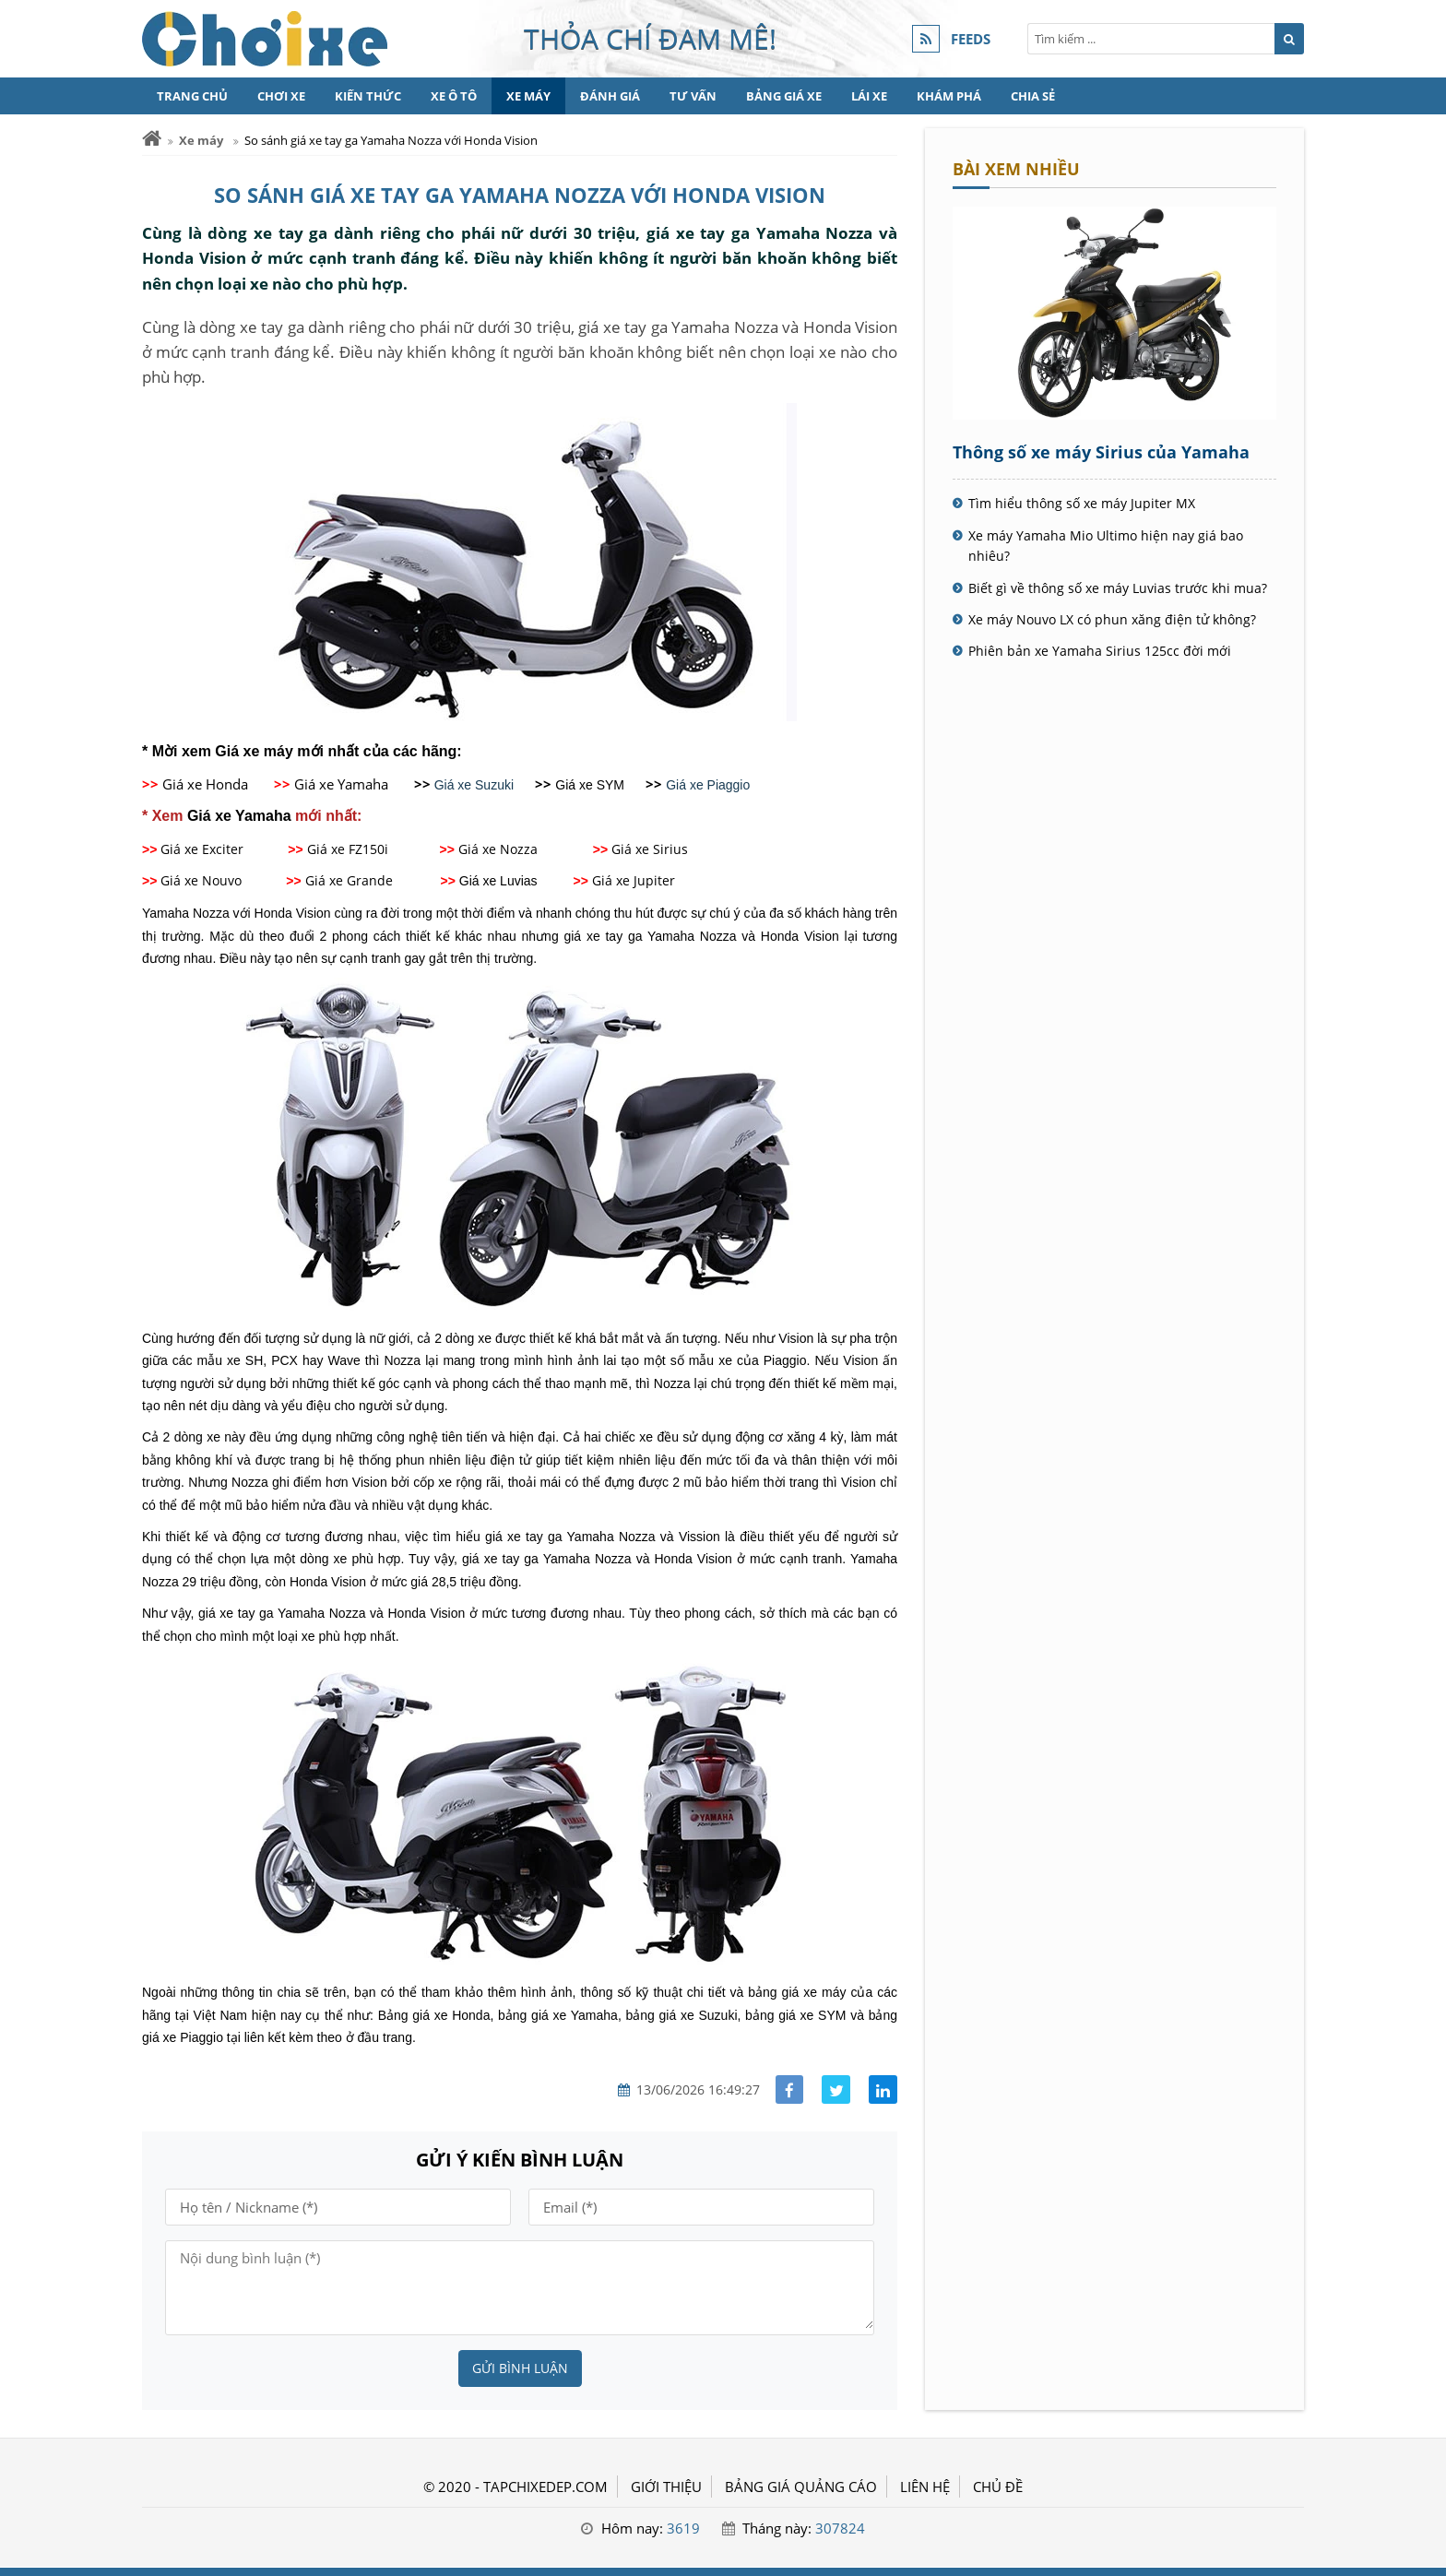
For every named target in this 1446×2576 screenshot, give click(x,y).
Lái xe (869, 96)
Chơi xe (281, 96)
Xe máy (528, 96)
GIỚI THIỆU (666, 2486)
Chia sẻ (1033, 96)
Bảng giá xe (784, 96)
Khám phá (949, 96)
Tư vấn (693, 96)
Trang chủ (192, 96)
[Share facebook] (790, 2089)
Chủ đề (998, 2486)
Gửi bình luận (520, 2368)
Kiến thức (368, 96)
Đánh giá (610, 96)
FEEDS (970, 39)
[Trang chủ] (151, 138)
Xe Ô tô (454, 96)
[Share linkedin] (883, 2089)
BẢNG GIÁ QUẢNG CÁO (801, 2486)
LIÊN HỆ (925, 2486)
